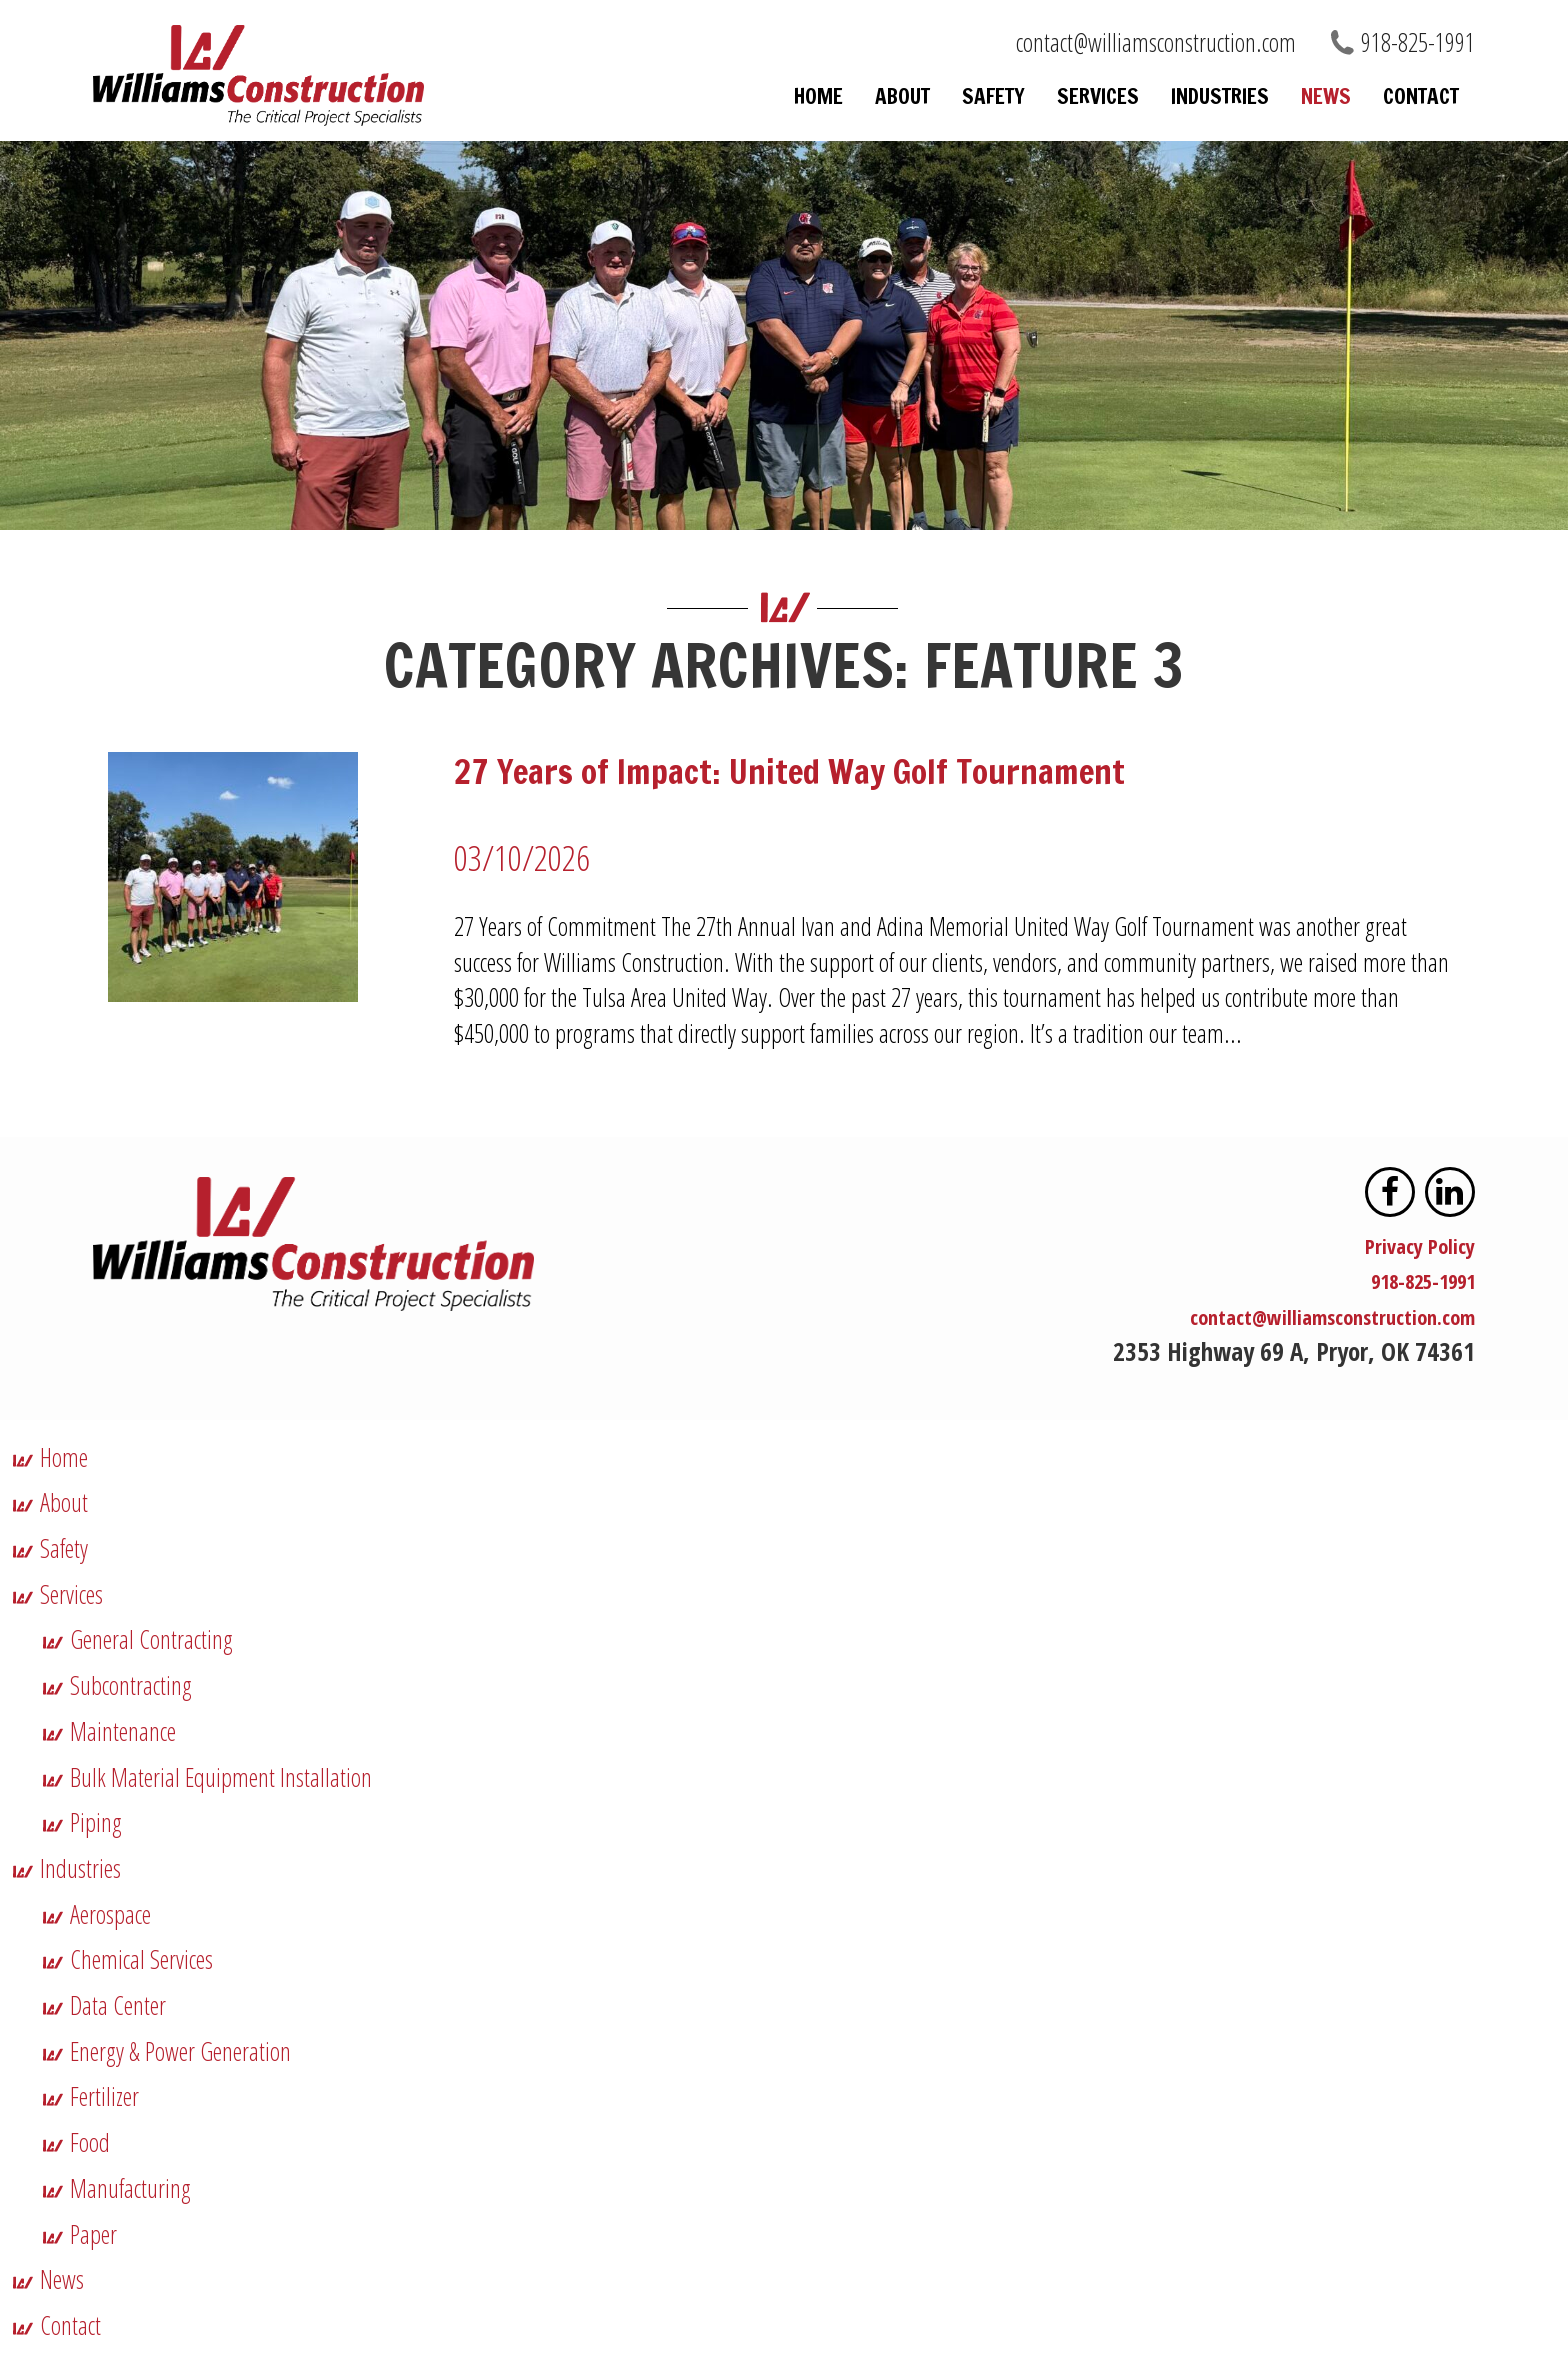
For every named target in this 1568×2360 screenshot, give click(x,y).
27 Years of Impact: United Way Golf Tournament (760, 769)
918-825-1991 (1418, 42)
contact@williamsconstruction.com (1156, 42)
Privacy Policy (1407, 1240)
